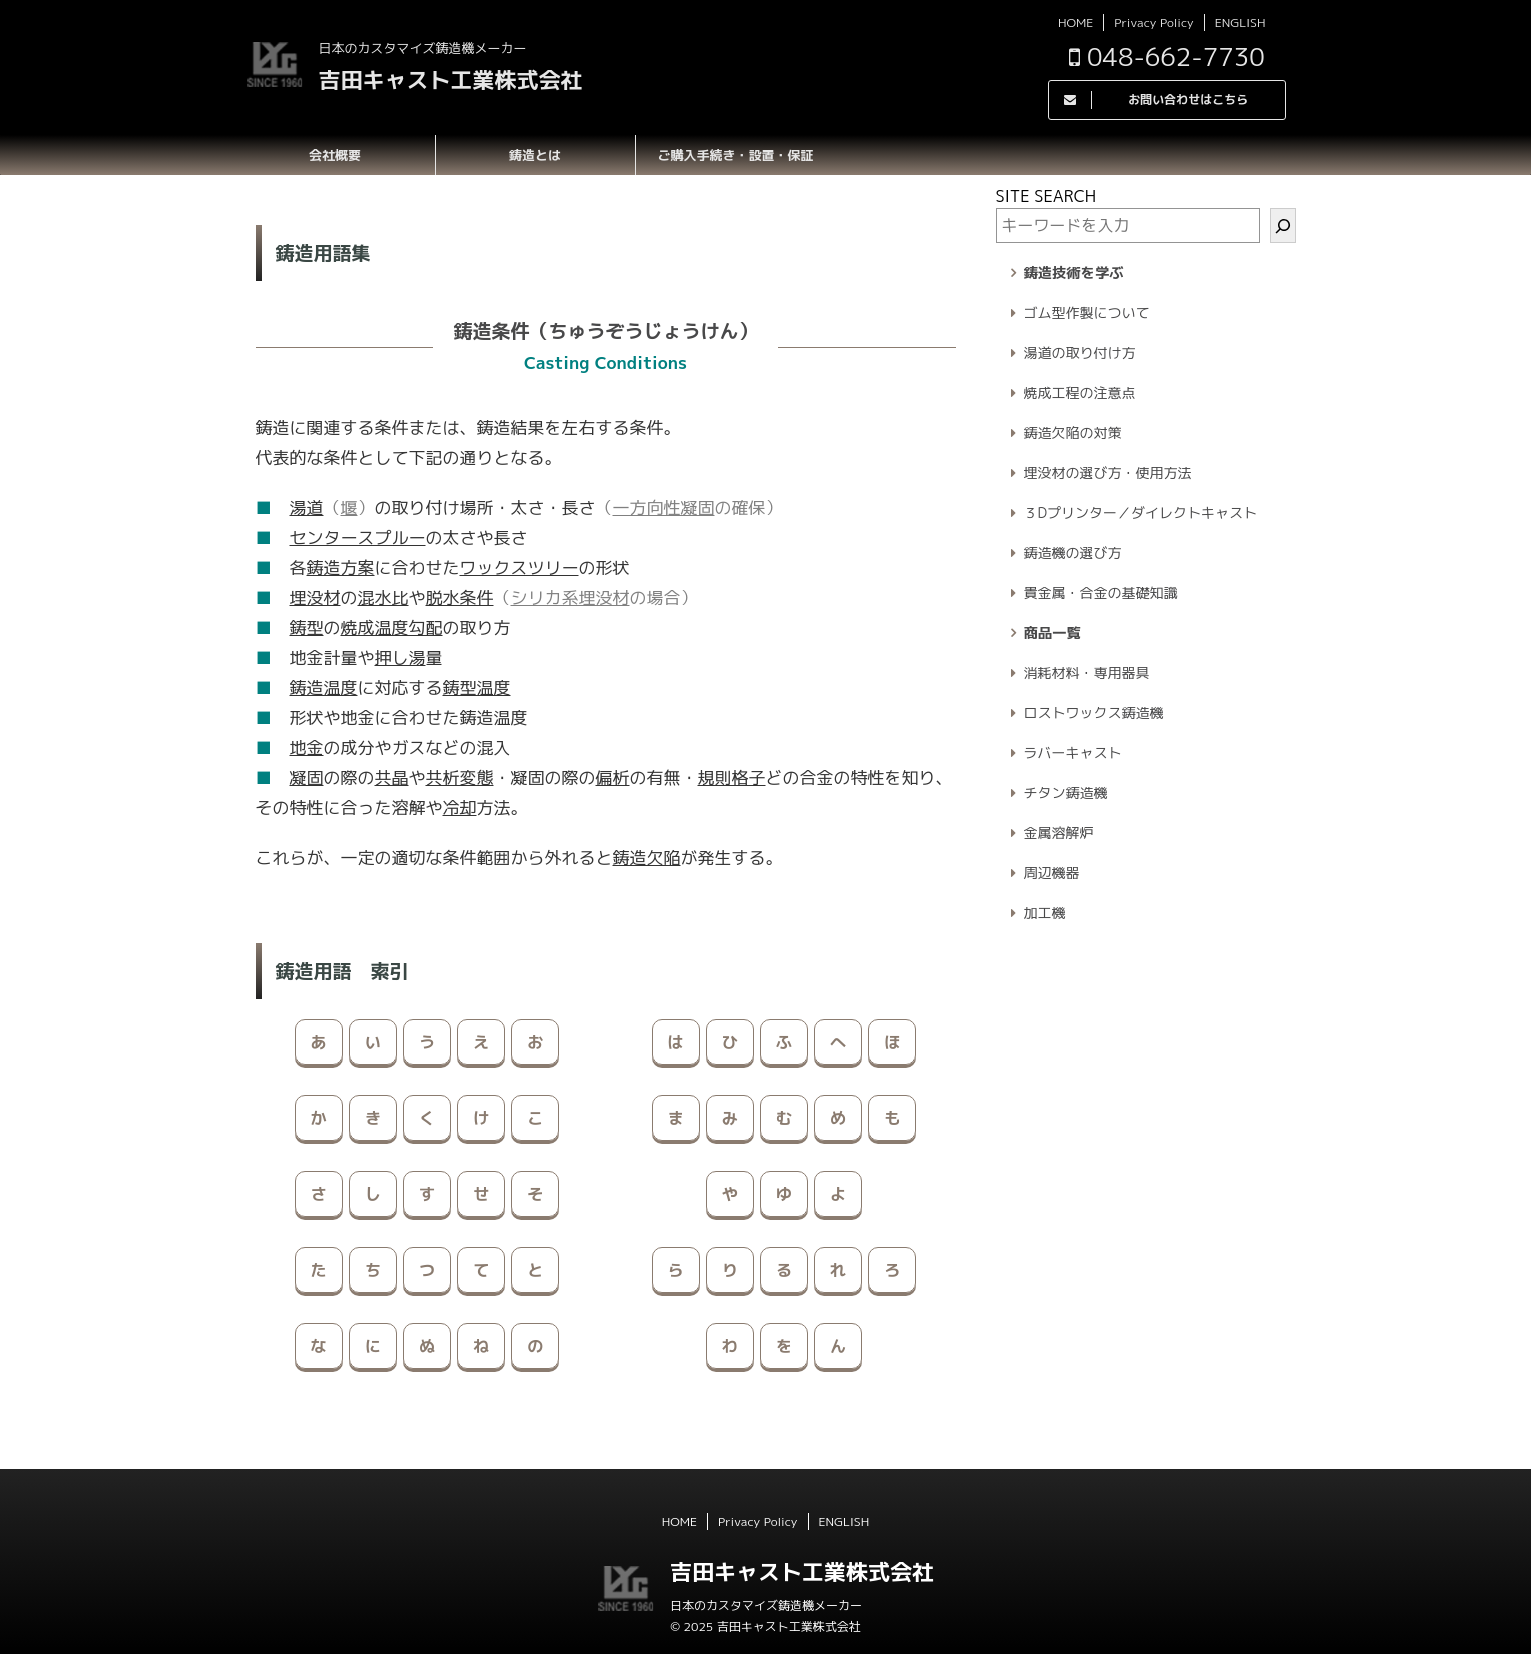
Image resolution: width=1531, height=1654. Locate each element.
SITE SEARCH (1046, 196)
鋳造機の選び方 (1073, 552)
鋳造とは (535, 155)
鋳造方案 (341, 567)
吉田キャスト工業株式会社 (451, 79)
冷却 (460, 807)
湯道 (307, 507)
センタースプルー (358, 537)
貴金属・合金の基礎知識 (1101, 592)
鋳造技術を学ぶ (1074, 273)
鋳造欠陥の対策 (1073, 432)
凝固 (307, 777)
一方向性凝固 (664, 507)
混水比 (383, 597)
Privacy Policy (1153, 22)
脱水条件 (460, 597)
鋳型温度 (477, 687)
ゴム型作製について (1087, 312)
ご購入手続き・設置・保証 (735, 155)
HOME (1075, 22)
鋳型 (307, 627)
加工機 (1045, 912)
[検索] (1283, 225)
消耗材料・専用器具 (1087, 672)
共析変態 (460, 777)
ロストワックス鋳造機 (1094, 712)
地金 (307, 747)
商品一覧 (1052, 633)
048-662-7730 (1167, 56)
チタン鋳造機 (1066, 792)
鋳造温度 (324, 687)
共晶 (392, 777)
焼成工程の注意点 (1080, 392)
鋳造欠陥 (647, 857)
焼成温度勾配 (392, 627)
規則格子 (732, 777)
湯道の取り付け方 (1080, 352)
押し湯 (400, 657)
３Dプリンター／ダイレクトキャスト (1141, 512)
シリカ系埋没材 (570, 597)
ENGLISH (1240, 22)
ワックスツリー (519, 567)
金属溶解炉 (1059, 832)
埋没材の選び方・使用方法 (1108, 472)
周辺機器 (1052, 872)
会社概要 (335, 155)
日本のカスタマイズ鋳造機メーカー (766, 1605)
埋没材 (315, 597)
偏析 (613, 777)
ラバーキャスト (1073, 752)
